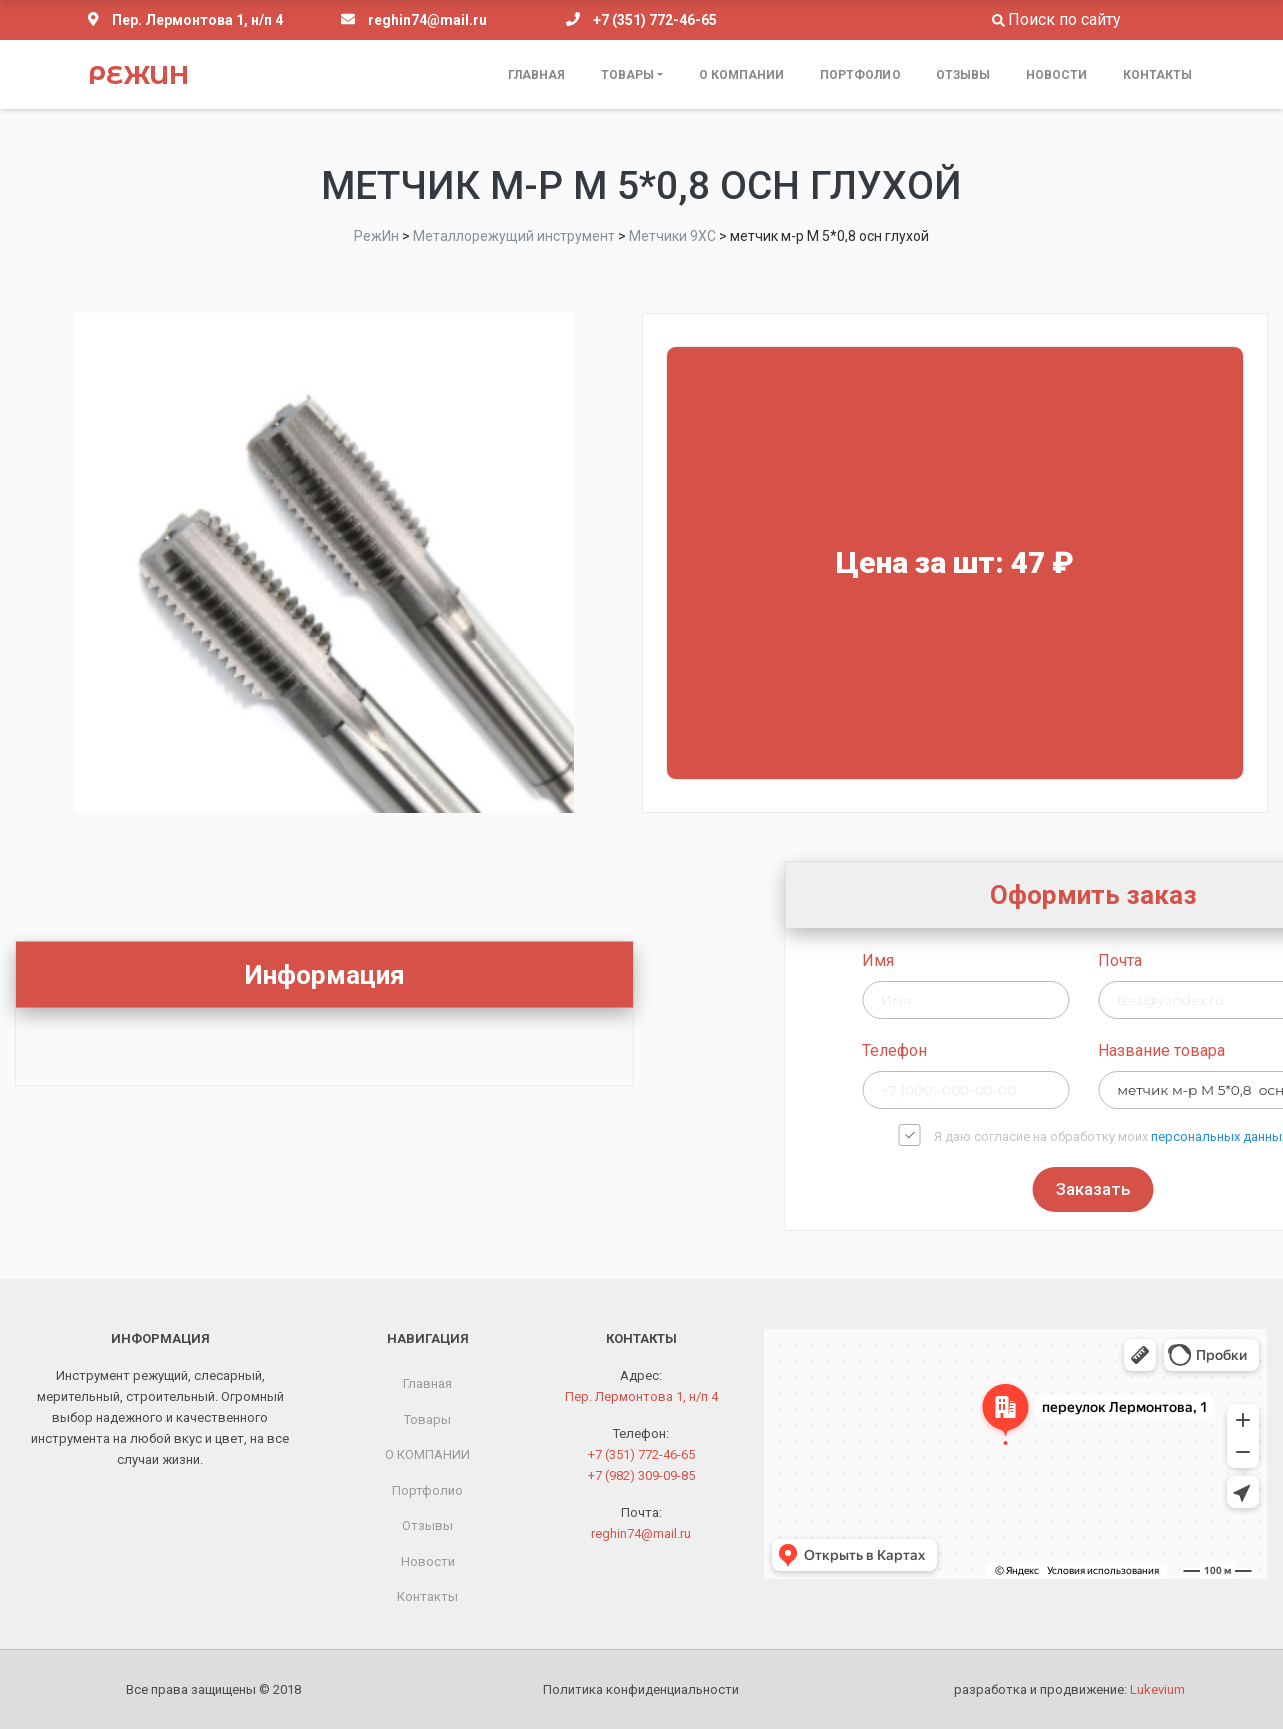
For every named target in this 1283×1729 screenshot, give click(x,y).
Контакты (1158, 75)
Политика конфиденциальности (641, 1689)
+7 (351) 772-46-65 (655, 20)
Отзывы (963, 75)
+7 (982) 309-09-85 (641, 1475)
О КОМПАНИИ (742, 75)
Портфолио (860, 75)
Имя (1028, 960)
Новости (1057, 75)
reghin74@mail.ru (427, 20)
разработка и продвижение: (1069, 1689)
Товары (628, 75)
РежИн (138, 75)
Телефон (1044, 1050)
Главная (537, 75)
